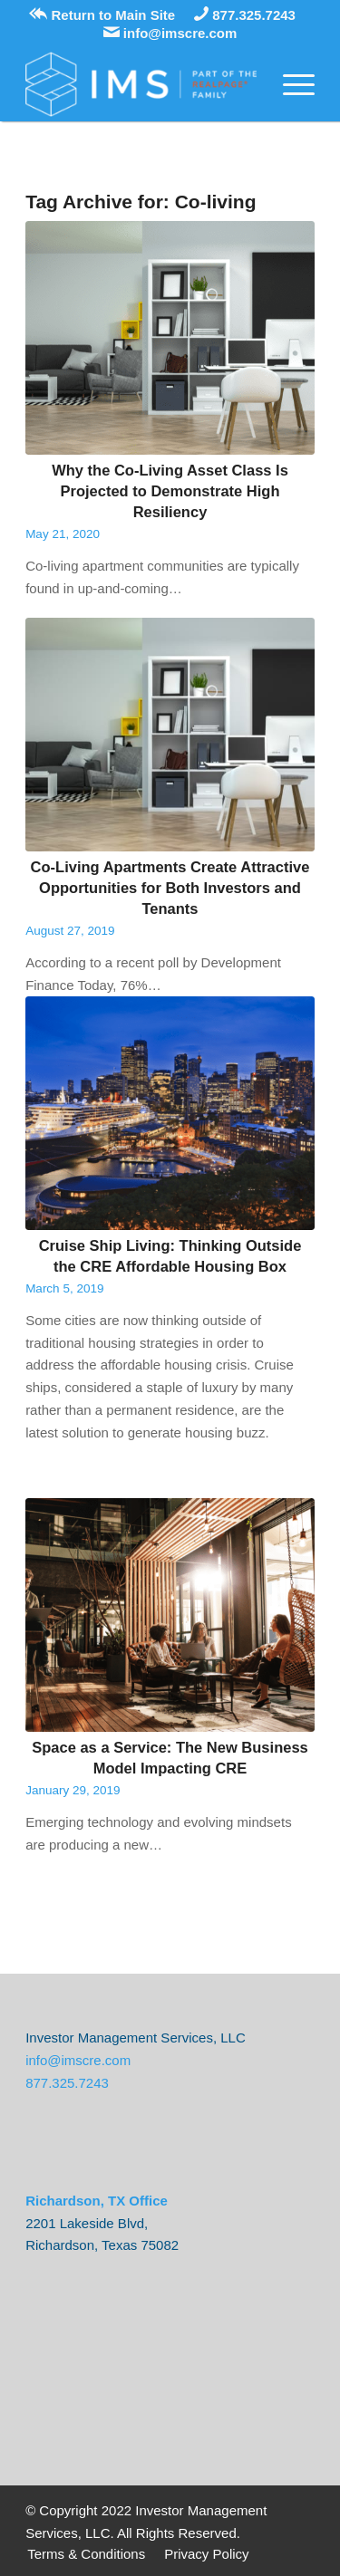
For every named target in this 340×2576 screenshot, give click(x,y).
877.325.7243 (245, 15)
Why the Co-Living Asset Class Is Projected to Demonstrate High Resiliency (170, 491)
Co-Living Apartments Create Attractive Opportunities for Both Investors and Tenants (170, 888)
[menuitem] (86, 2555)
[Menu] (290, 84)
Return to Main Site (102, 15)
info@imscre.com (170, 33)
